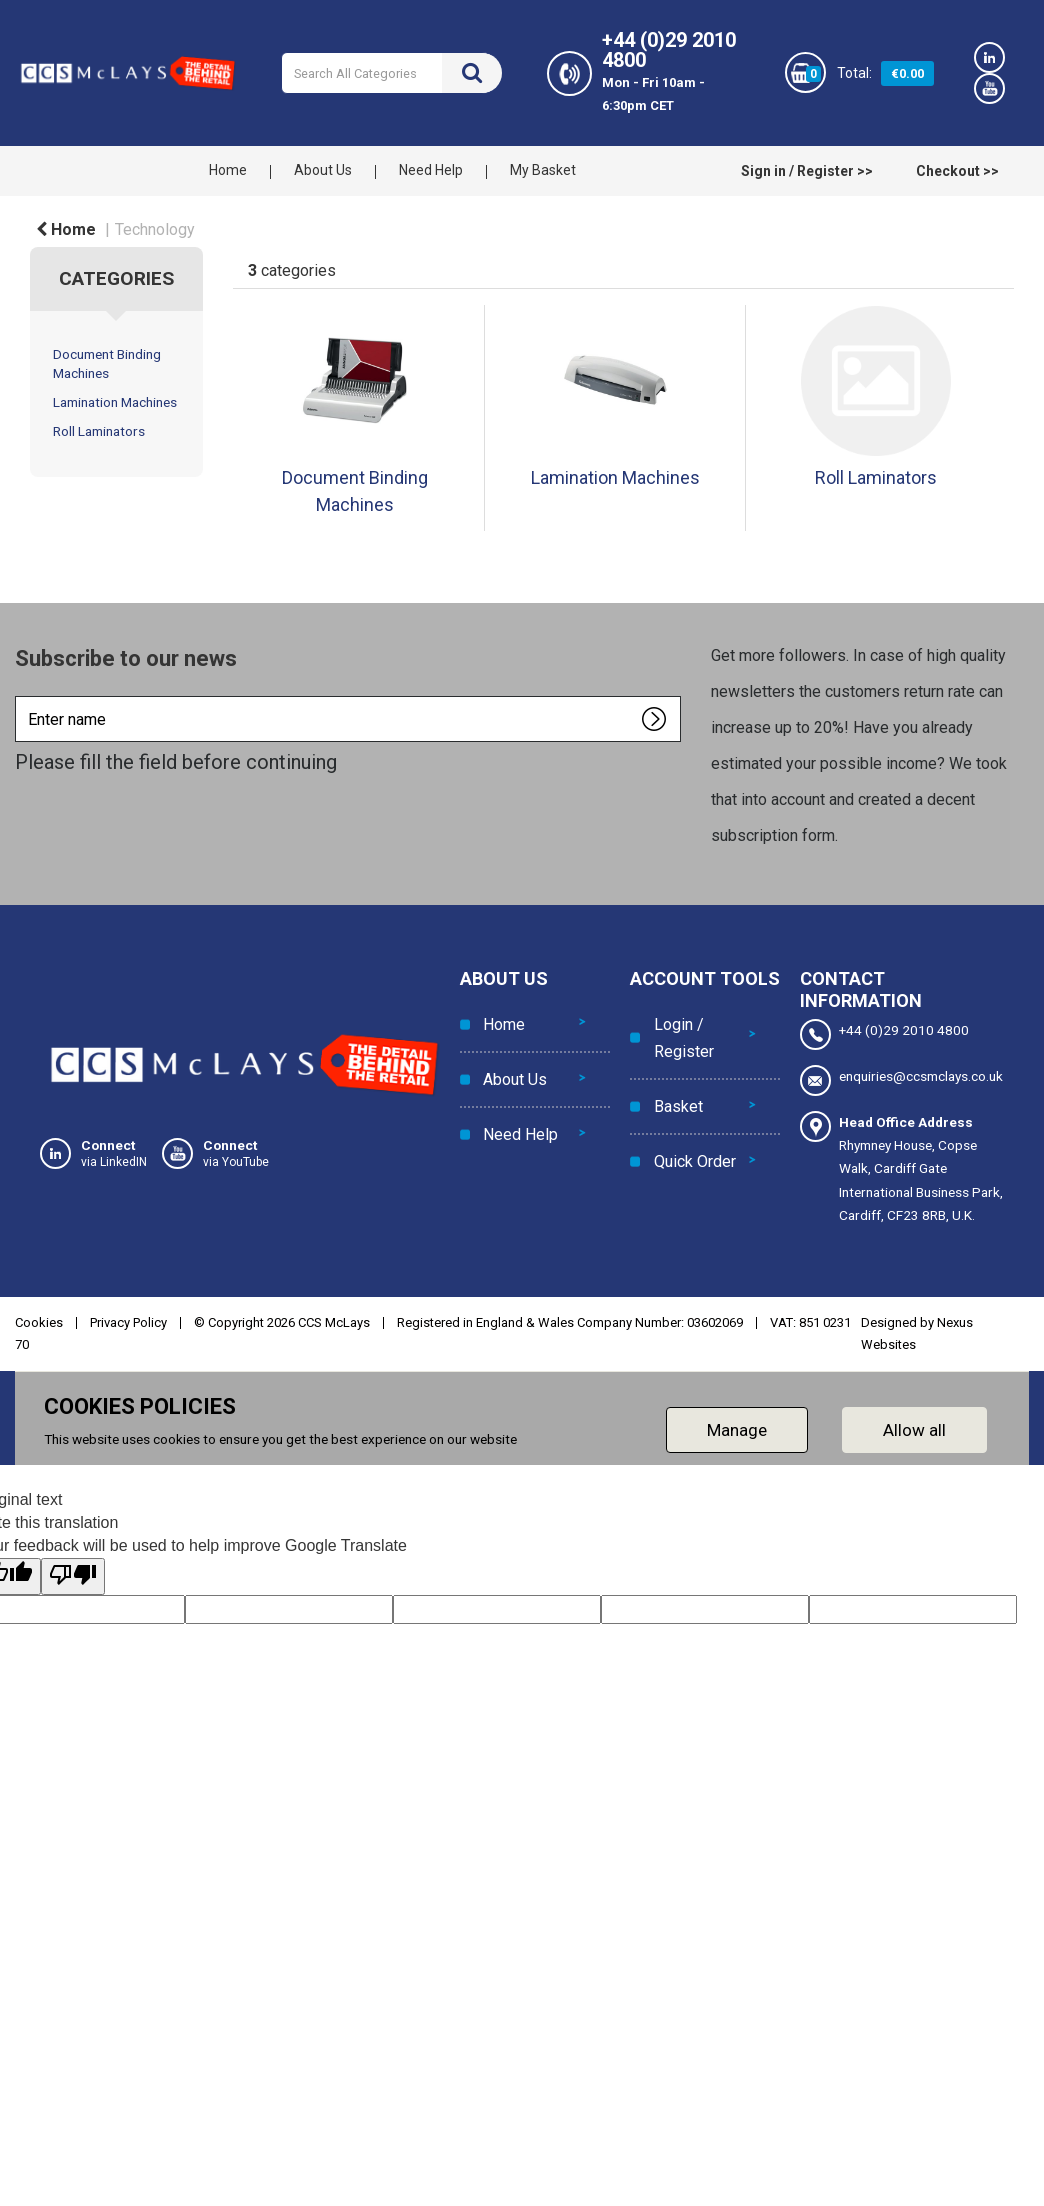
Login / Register (680, 1033)
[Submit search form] (472, 73)
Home (228, 170)
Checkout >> (957, 171)
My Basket (543, 170)
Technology (155, 229)
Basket (674, 1091)
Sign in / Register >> (807, 171)
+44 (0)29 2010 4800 (884, 1034)
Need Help (431, 170)
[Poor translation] (73, 1576)
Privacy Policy (128, 1322)
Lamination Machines (115, 402)
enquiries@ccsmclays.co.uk (901, 1080)
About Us (323, 170)
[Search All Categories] (392, 73)
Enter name (20, 695)
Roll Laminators (99, 431)
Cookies (39, 1322)
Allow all (914, 1430)
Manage (737, 1430)
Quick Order (691, 1136)
